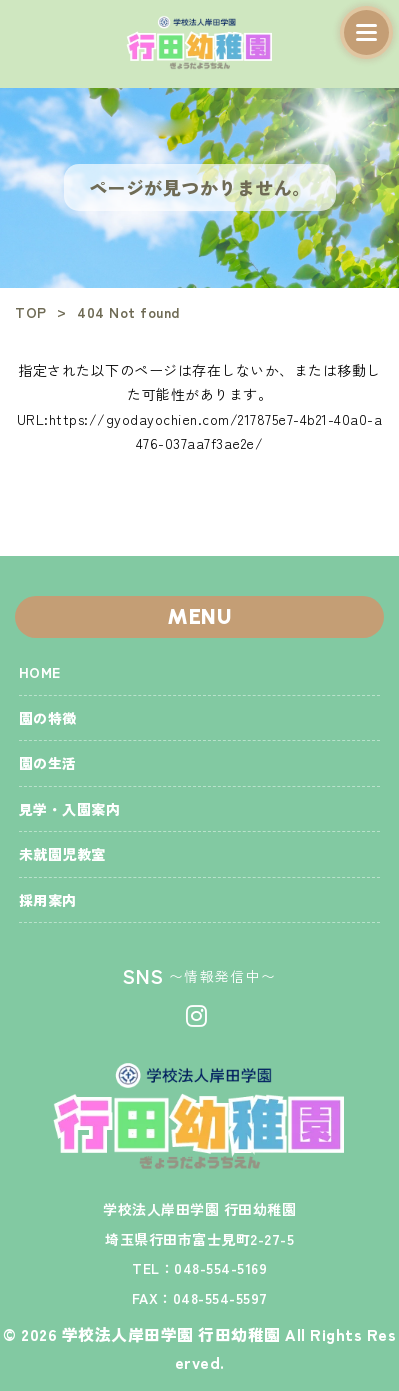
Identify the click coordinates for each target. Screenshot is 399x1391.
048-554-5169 (220, 1268)
